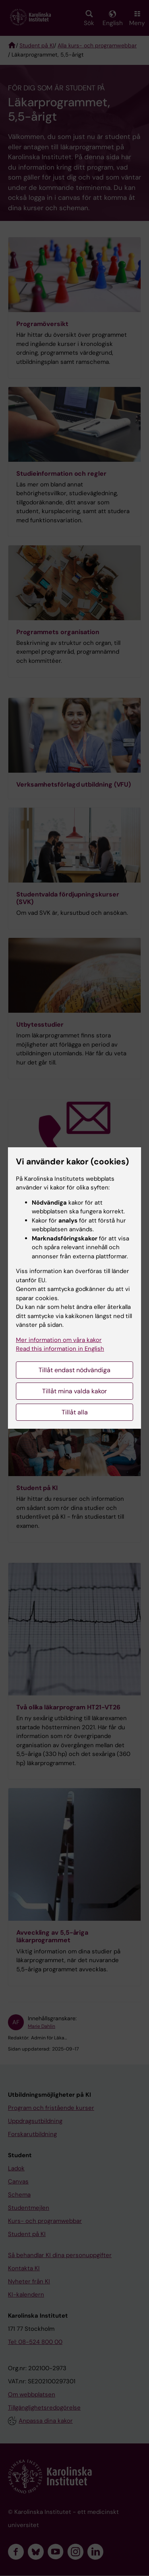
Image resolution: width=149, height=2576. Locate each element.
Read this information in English (60, 1349)
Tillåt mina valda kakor (74, 1391)
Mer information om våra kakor (59, 1340)
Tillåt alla (75, 1412)
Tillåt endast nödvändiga (74, 1370)
